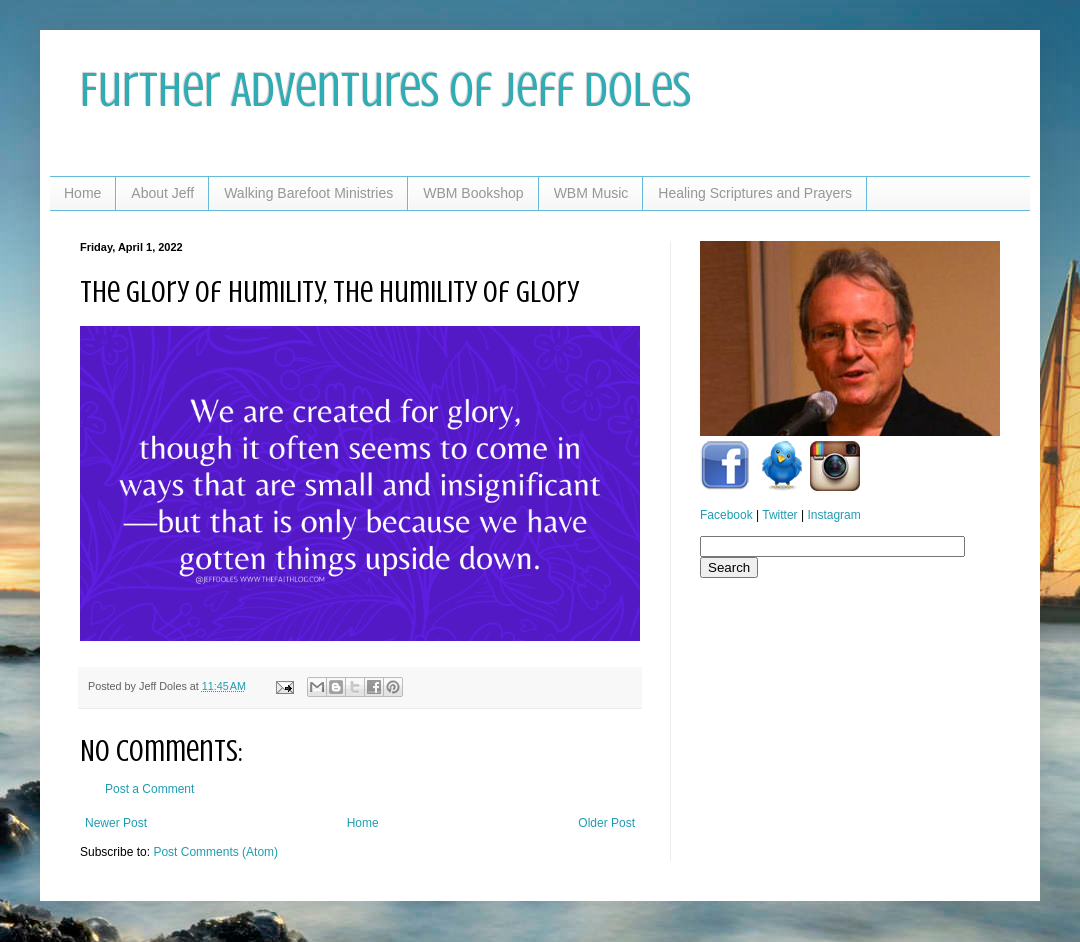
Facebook (726, 515)
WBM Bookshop (473, 193)
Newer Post (116, 823)
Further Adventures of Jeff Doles (385, 90)
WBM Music (591, 193)
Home (82, 193)
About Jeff (162, 193)
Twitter (779, 515)
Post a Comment (149, 789)
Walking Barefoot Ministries (308, 193)
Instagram (833, 515)
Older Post (606, 823)
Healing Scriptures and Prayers (755, 193)
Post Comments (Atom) (215, 852)
